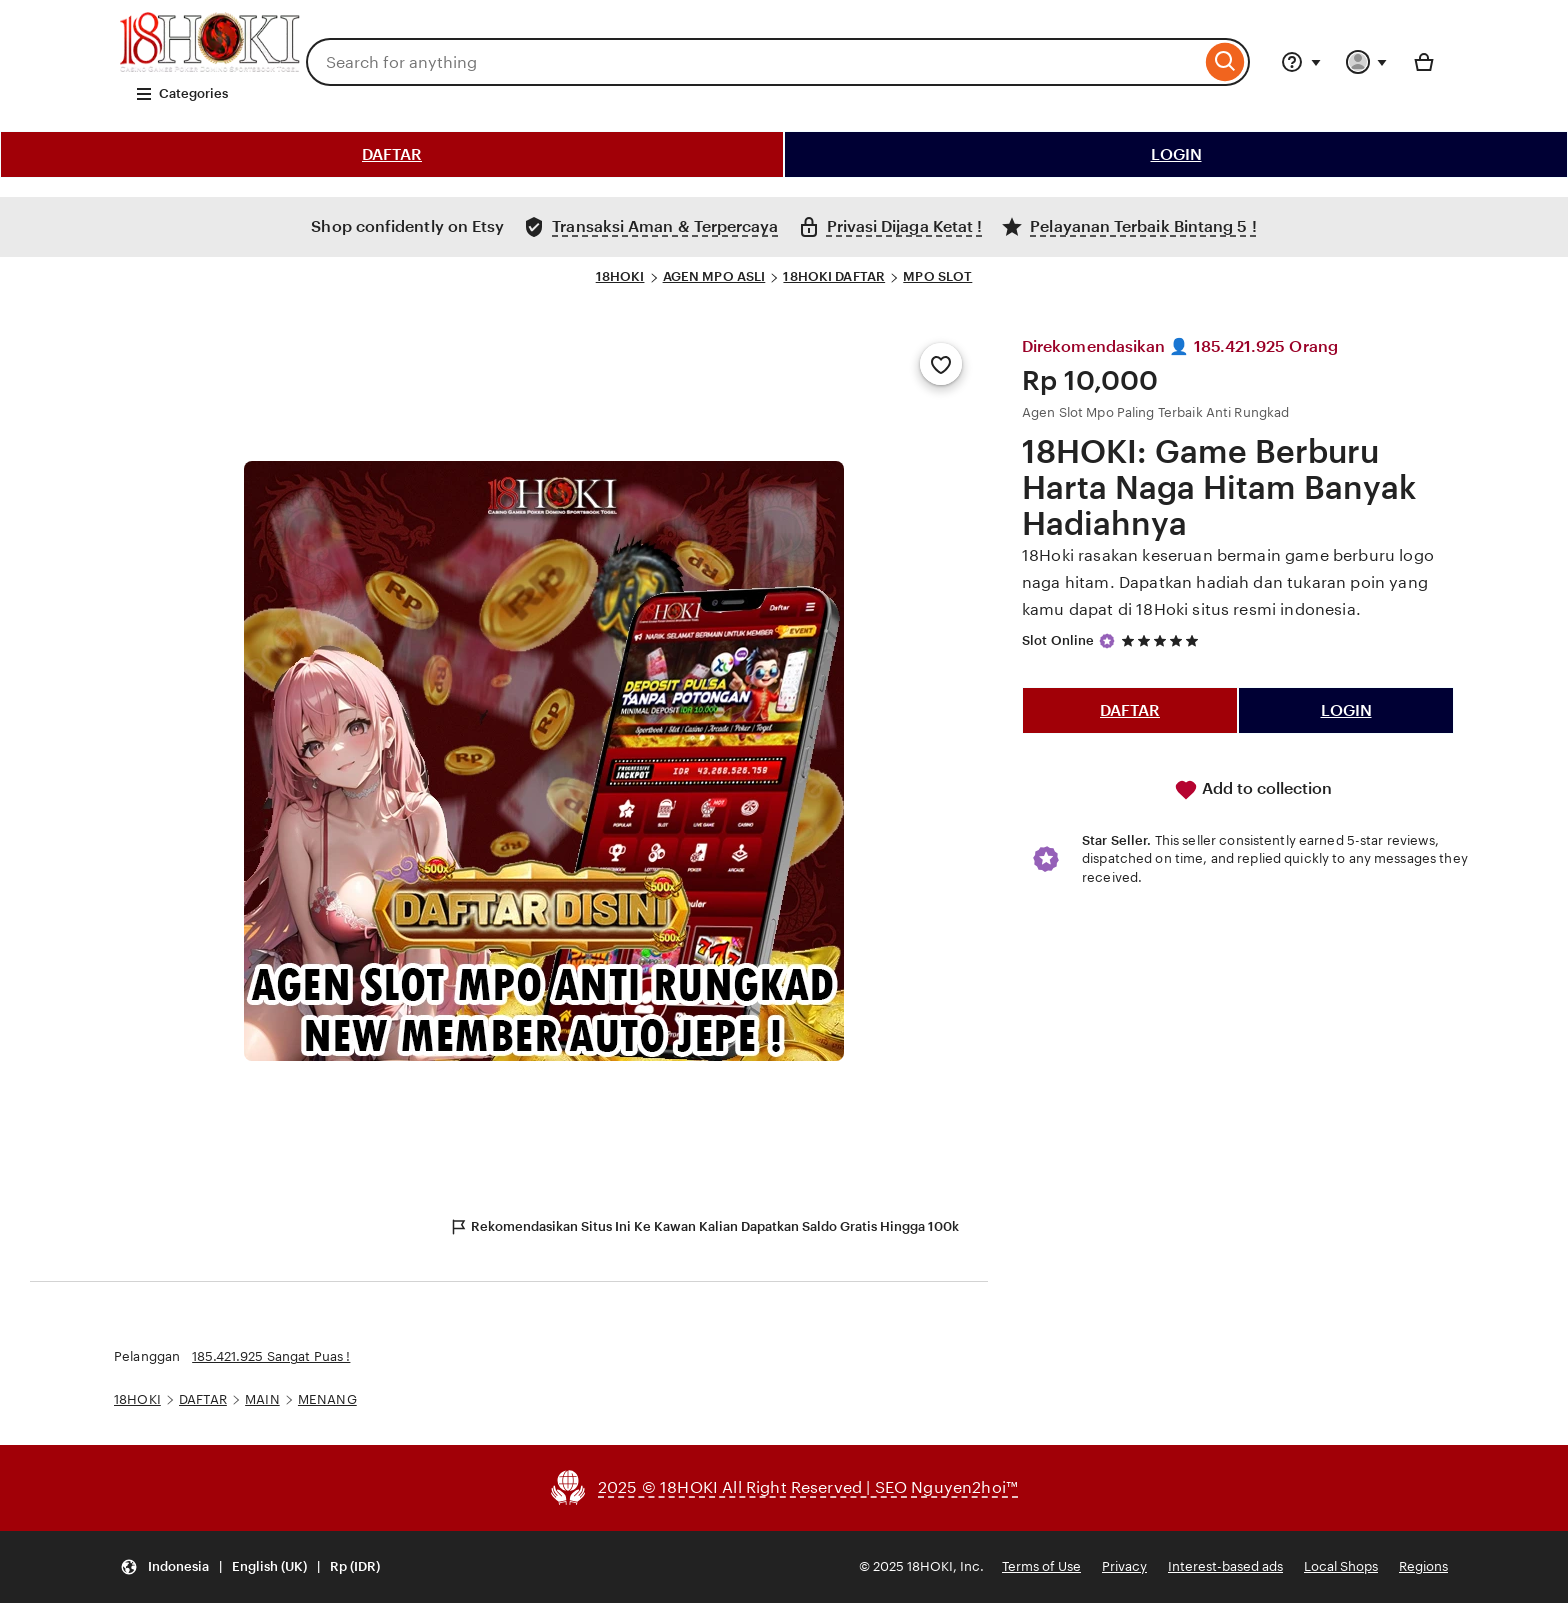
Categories (181, 94)
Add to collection (1253, 790)
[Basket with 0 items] (1424, 62)
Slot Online (1058, 640)
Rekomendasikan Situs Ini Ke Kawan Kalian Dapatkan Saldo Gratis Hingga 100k (704, 1227)
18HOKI (620, 276)
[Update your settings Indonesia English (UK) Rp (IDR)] (250, 1567)
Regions (1423, 1566)
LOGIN (1176, 154)
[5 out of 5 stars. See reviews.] (1163, 640)
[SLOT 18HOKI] (210, 66)
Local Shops (1341, 1566)
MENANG (327, 1399)
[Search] (1225, 62)
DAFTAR (392, 154)
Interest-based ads (1225, 1566)
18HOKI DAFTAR (834, 276)
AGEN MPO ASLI (714, 276)
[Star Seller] (1107, 641)
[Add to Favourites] (941, 364)
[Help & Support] (1301, 62)
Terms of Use (1041, 1566)
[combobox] (753, 62)
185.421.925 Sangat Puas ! (271, 1356)
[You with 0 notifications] (1367, 62)
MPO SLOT (937, 276)
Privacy (1124, 1566)
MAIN (262, 1399)
